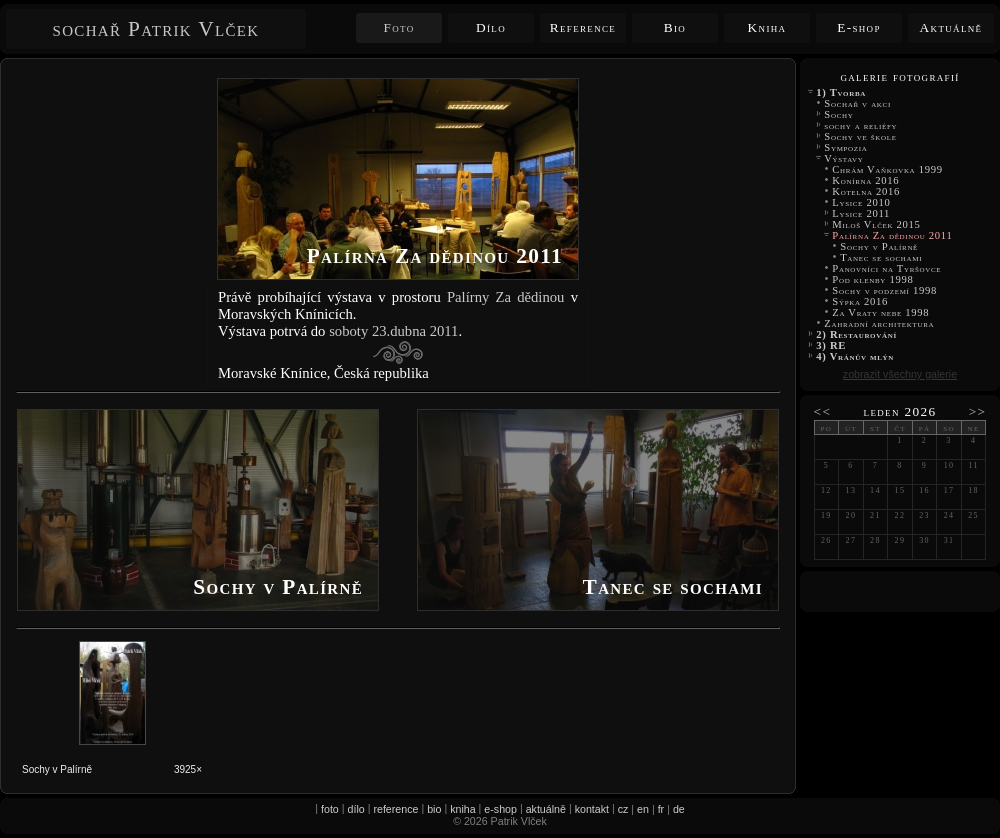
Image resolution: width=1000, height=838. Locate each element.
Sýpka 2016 (860, 301)
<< (823, 411)
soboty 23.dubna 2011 (393, 331)
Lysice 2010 (861, 202)
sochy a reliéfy (861, 125)
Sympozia (846, 147)
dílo (356, 809)
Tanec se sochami (883, 257)
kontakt (592, 809)
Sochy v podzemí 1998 (884, 290)
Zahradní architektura (879, 323)
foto (330, 809)
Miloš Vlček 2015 (876, 224)
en (643, 809)
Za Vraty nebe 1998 (881, 312)
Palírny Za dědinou (505, 297)
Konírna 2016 (866, 180)
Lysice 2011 (861, 213)
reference (395, 809)
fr (661, 809)
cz (623, 809)
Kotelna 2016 (866, 191)
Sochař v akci (857, 103)
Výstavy (844, 158)
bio (434, 809)
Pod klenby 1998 (873, 279)
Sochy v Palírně (879, 246)
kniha (462, 809)
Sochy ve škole (860, 136)
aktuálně (546, 809)
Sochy (839, 114)
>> (978, 411)
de (679, 809)
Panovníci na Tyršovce (887, 268)
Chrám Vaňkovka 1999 (887, 169)
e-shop (500, 809)
